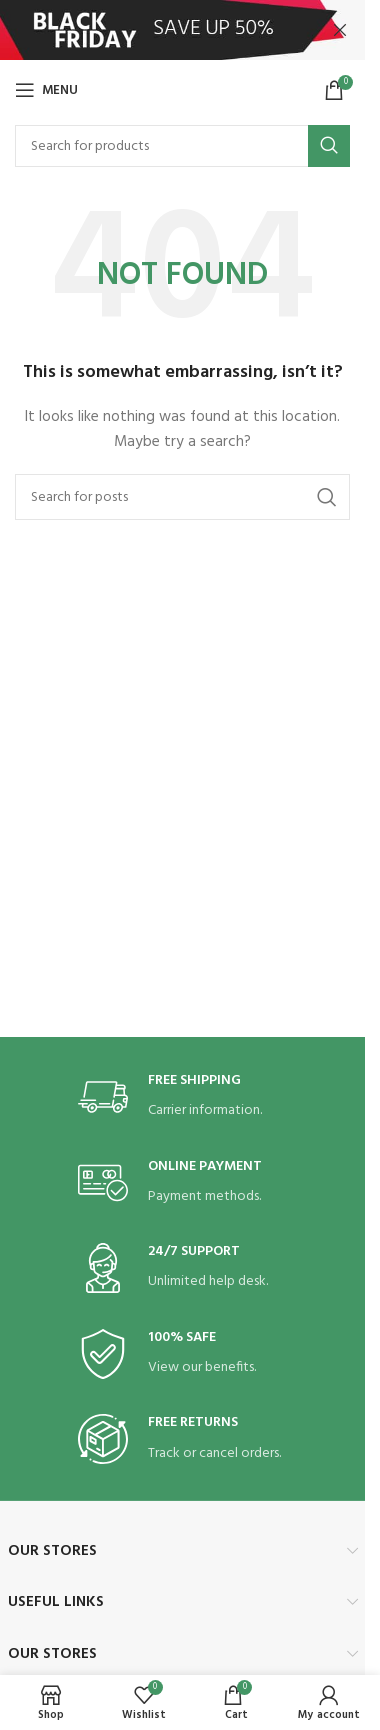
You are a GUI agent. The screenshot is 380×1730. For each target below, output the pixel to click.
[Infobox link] (183, 1097)
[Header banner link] (182, 30)
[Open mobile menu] (46, 90)
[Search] (182, 146)
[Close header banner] (340, 30)
